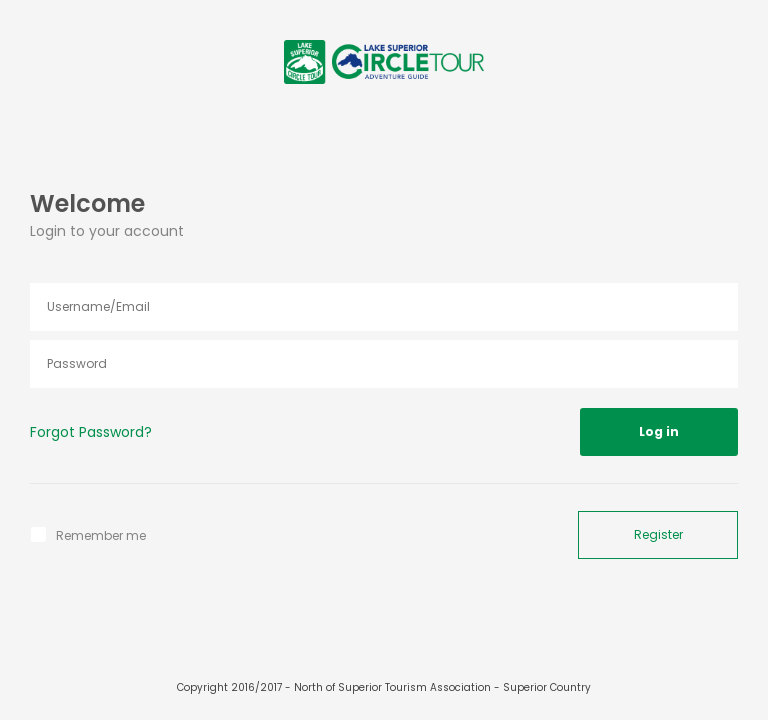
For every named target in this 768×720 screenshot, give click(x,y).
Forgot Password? (91, 432)
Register (658, 534)
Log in (659, 431)
